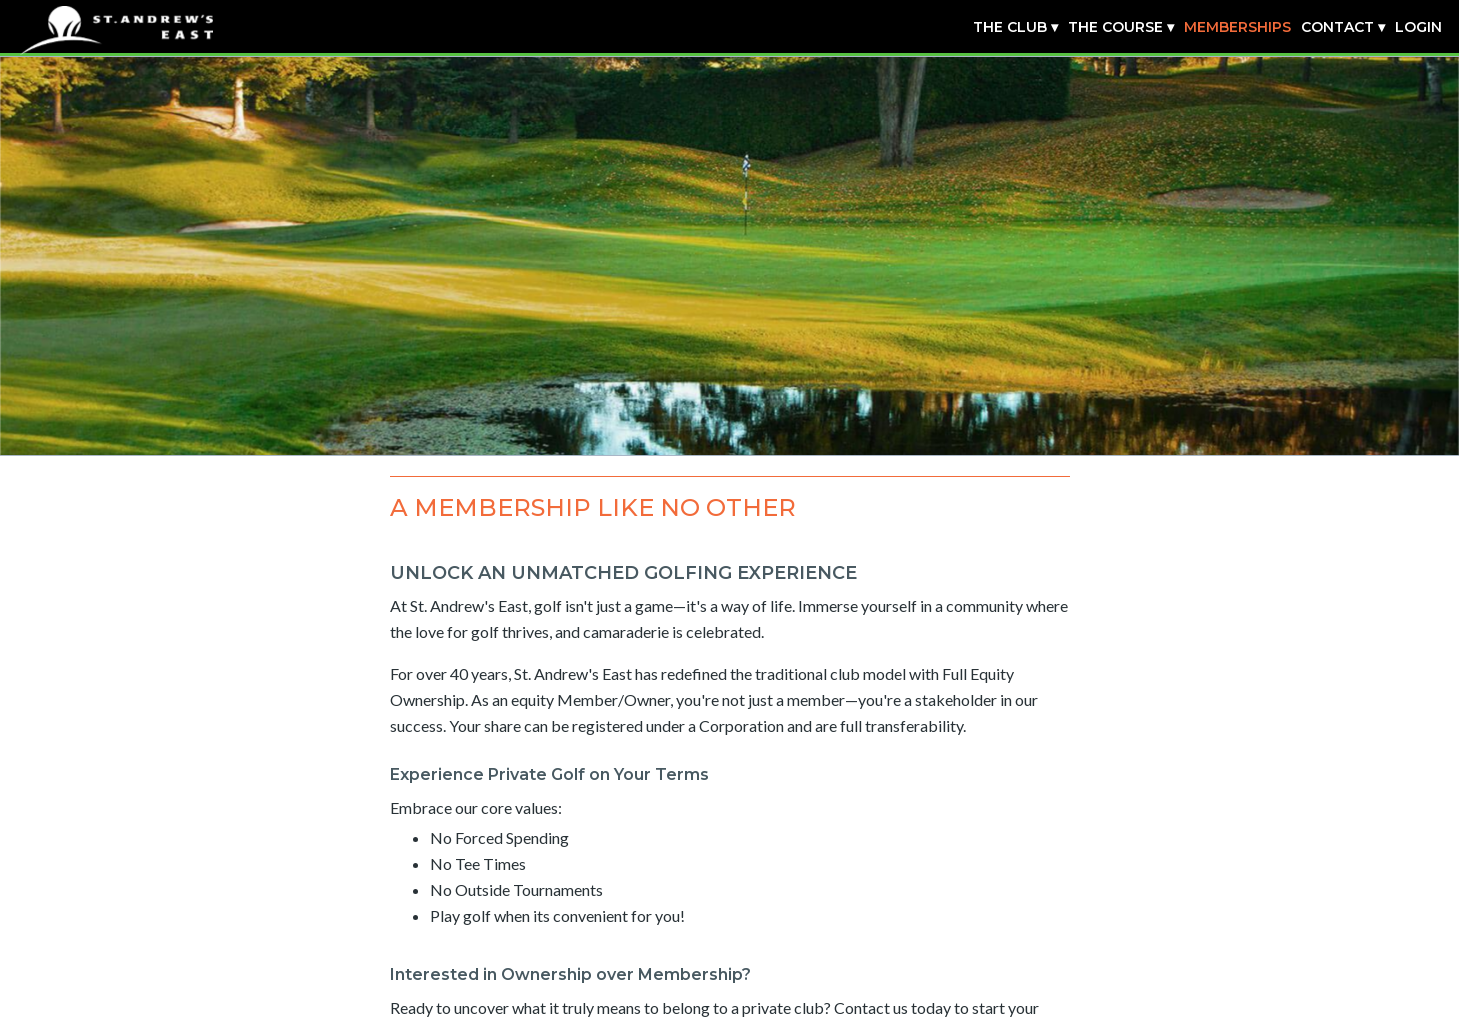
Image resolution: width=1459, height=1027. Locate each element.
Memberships (1237, 27)
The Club (1010, 27)
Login (1418, 27)
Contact (1337, 27)
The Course (1115, 27)
